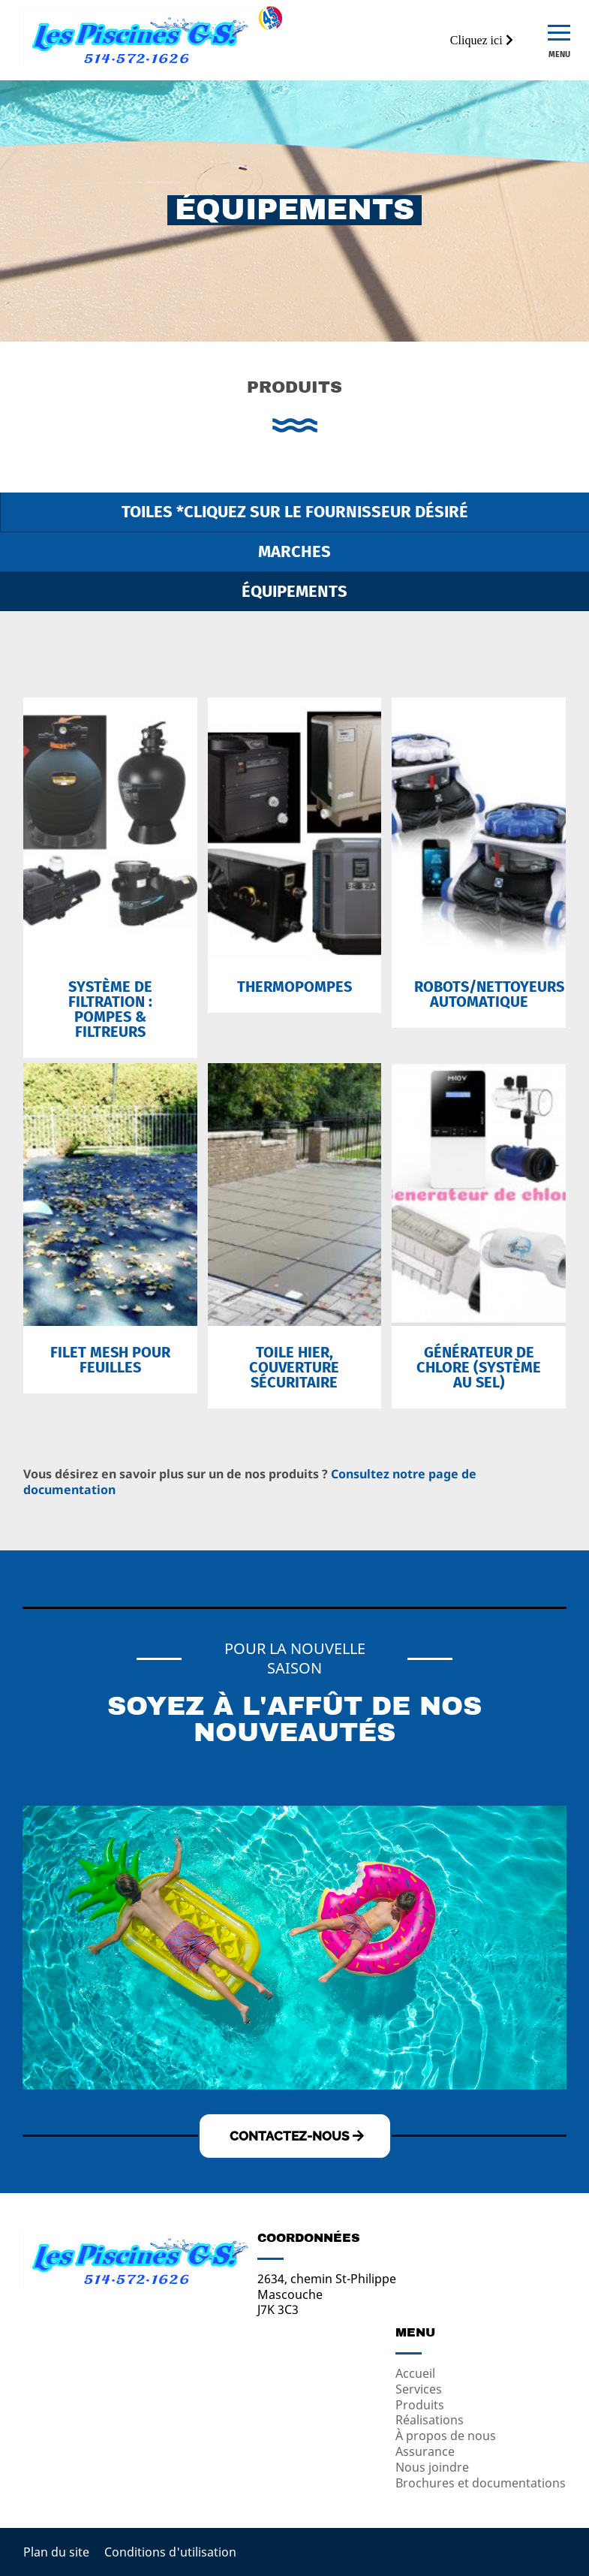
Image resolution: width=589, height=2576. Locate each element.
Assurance (425, 2451)
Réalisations (429, 2420)
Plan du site (56, 2552)
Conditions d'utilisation (170, 2552)
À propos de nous (445, 2435)
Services (418, 2389)
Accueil (415, 2373)
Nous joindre (432, 2467)
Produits (419, 2405)
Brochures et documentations (480, 2483)
